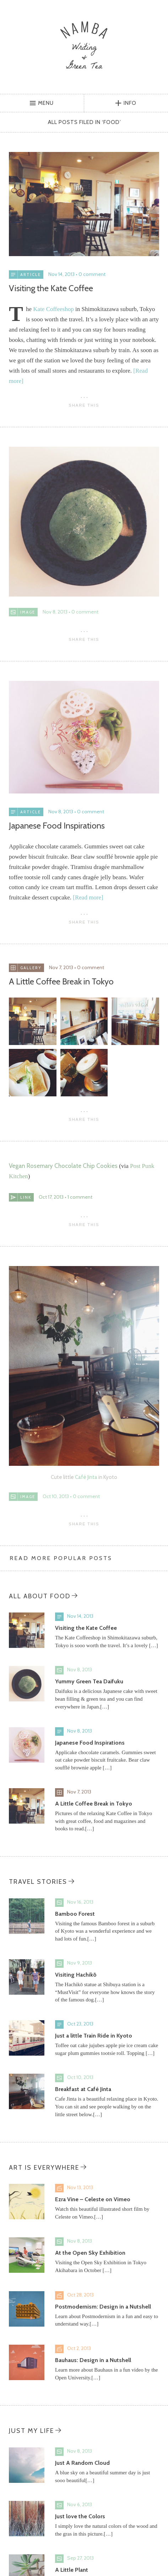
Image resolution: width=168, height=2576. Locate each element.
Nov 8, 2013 (55, 612)
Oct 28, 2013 (80, 2295)
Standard (59, 1616)
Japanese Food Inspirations (57, 825)
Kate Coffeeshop (53, 309)
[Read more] (88, 897)
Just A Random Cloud (82, 2462)
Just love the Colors (80, 2516)
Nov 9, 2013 (79, 1963)
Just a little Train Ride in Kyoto (93, 2035)
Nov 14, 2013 (61, 274)
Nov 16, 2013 (80, 1902)
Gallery (59, 1792)
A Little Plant (71, 2569)
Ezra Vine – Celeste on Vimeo (92, 2199)
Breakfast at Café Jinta (83, 2089)
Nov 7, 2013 (61, 967)
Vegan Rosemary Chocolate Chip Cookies (63, 1165)
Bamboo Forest (75, 1913)
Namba (84, 45)
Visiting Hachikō (76, 1974)
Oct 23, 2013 (80, 2024)
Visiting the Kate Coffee (51, 288)
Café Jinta (86, 1477)
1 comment (79, 1197)
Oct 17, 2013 (51, 1197)
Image (59, 1670)
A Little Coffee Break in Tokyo (61, 981)
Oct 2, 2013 (79, 2348)
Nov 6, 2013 (79, 2504)
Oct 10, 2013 (56, 1496)
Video (59, 2188)
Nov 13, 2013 (80, 2187)
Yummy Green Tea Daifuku (89, 1681)
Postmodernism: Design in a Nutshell (103, 2306)
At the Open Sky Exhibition (90, 2252)
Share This (84, 405)
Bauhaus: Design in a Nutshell (93, 2360)
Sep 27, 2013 (80, 2558)
